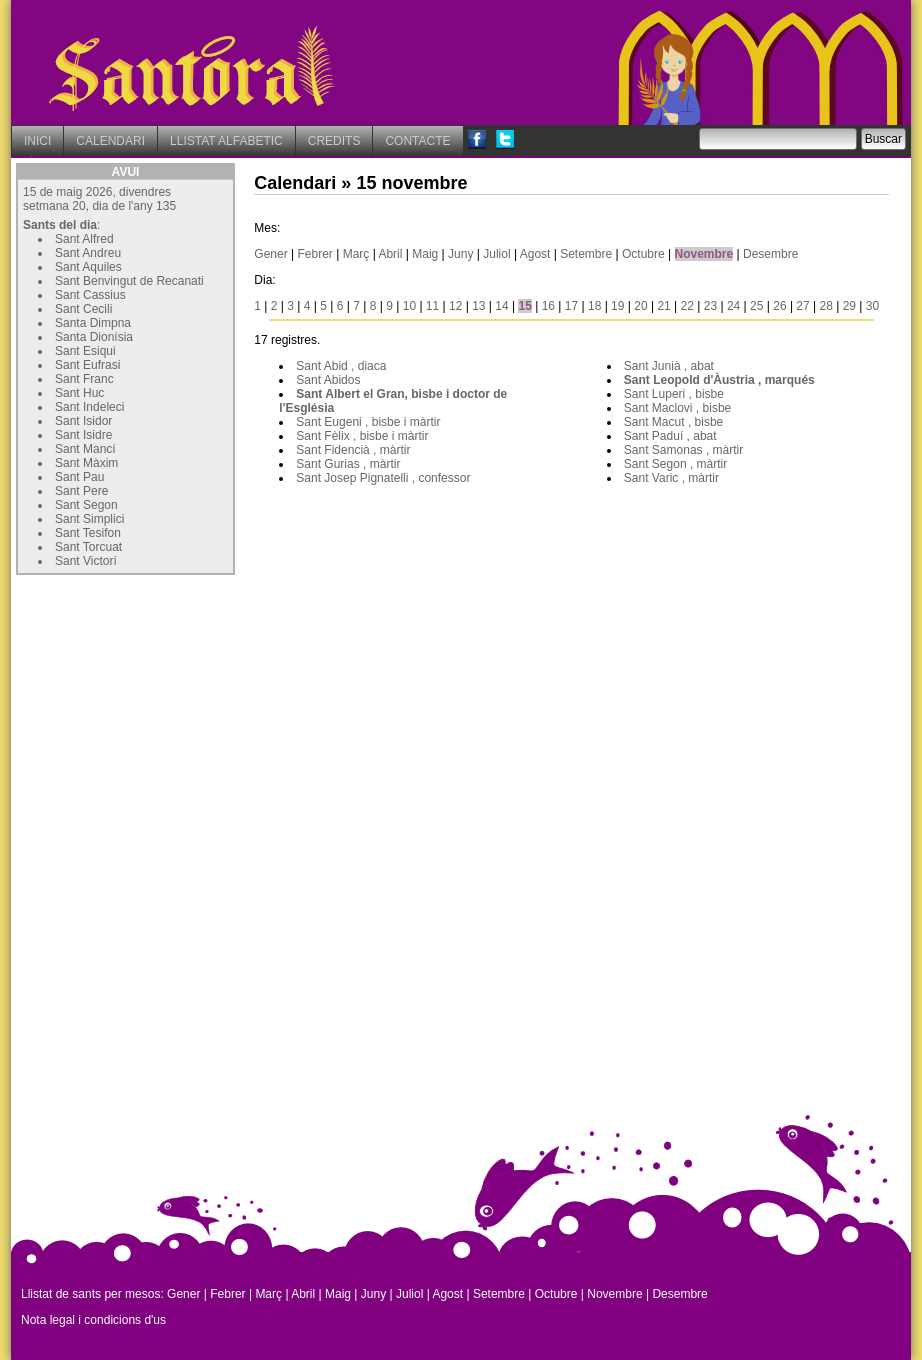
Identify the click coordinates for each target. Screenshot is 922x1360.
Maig (425, 254)
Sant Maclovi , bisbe (677, 408)
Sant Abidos (328, 380)
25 (756, 306)
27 (802, 306)
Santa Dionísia (94, 337)
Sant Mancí (85, 449)
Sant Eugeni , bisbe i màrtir (368, 422)
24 (733, 306)
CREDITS (334, 141)
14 (501, 306)
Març (356, 254)
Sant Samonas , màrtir (683, 450)
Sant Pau (79, 477)
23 (710, 306)
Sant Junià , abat (669, 366)
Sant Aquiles (88, 267)
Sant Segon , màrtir (675, 464)
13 (478, 306)
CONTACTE (417, 141)
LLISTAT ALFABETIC (226, 141)
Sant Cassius (90, 295)
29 (849, 306)
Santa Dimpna (93, 323)
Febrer (315, 254)
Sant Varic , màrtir (671, 478)
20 (640, 306)
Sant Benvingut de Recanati (129, 281)
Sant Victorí (86, 561)
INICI (37, 141)
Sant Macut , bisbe (673, 422)
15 (524, 306)
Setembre (586, 254)
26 (779, 306)
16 (548, 306)
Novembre (704, 254)
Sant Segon (86, 505)
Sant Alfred (84, 239)
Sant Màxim (86, 463)
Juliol (496, 254)
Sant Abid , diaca (341, 366)
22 (687, 306)
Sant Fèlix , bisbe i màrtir (362, 436)
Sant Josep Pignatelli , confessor (383, 478)
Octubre (643, 254)
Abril (390, 254)
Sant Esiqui (85, 351)
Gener (270, 254)
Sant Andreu (88, 253)
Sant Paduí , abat (670, 436)
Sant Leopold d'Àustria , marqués (719, 380)
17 (571, 306)
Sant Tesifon (88, 533)
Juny (460, 254)
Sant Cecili (83, 309)
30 (872, 306)
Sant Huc (79, 393)
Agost (535, 254)
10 (409, 306)
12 (455, 306)
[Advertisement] (166, 705)
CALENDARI (110, 141)
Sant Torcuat (88, 547)
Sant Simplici (89, 519)
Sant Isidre (83, 435)
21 (663, 306)
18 (594, 306)
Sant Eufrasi (87, 365)
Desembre (770, 254)
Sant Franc (84, 379)
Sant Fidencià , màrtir (353, 450)
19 (617, 306)
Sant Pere (81, 491)
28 (826, 306)
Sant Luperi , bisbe (674, 394)
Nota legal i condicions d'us (93, 1320)
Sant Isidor (83, 421)
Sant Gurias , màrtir (348, 464)
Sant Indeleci (89, 407)
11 (432, 306)
